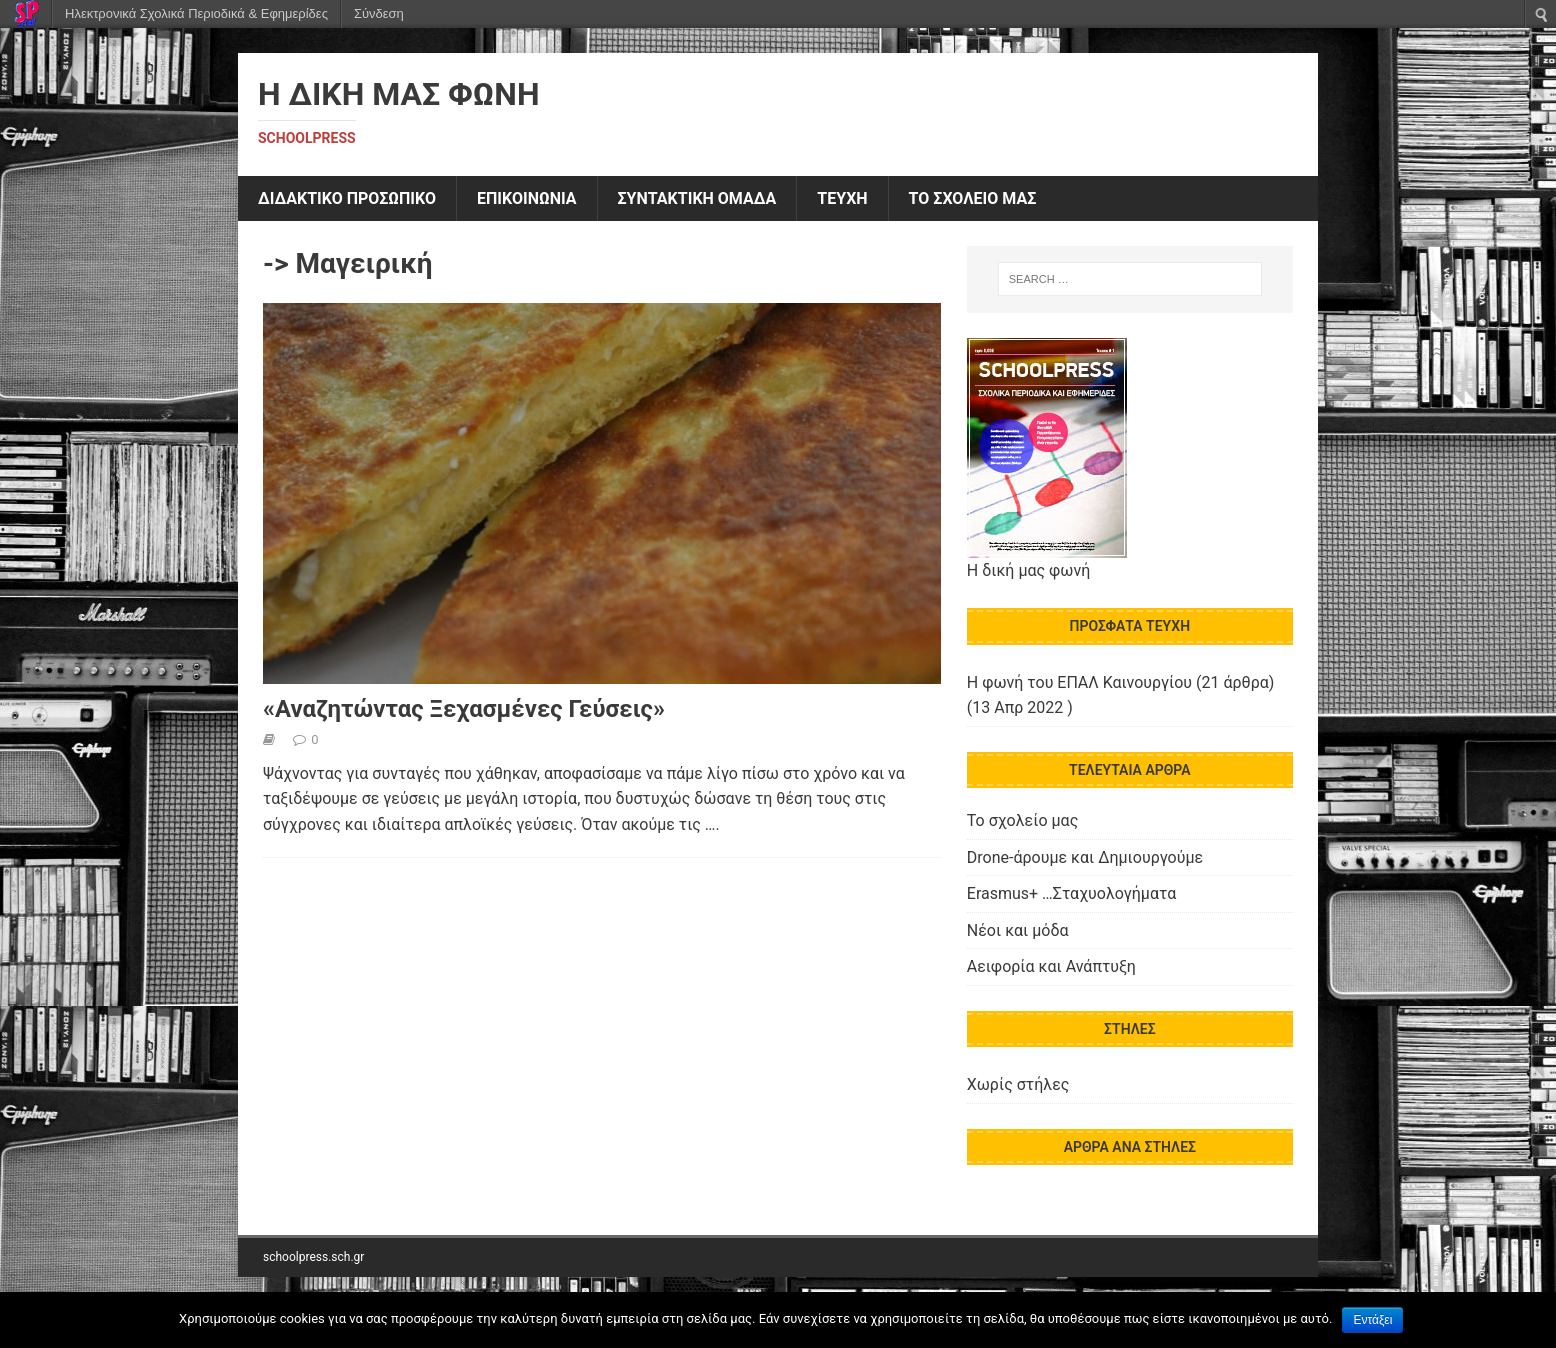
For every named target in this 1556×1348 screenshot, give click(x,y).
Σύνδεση (379, 13)
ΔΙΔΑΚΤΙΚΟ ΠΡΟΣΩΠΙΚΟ (347, 198)
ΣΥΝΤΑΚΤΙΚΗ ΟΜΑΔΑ (697, 198)
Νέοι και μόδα (1018, 930)
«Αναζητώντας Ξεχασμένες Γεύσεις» (464, 709)
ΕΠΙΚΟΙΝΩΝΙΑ (527, 198)
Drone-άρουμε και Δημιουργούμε (1085, 857)
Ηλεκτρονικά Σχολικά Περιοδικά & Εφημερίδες (196, 13)
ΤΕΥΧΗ (842, 198)
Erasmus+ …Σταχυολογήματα (1071, 893)
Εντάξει (1372, 1320)
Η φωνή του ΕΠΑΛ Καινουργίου (1079, 682)
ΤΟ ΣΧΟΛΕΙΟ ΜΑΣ (973, 198)
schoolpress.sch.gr (313, 1257)
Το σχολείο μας (1022, 820)
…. (712, 824)
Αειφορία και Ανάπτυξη (1051, 966)
